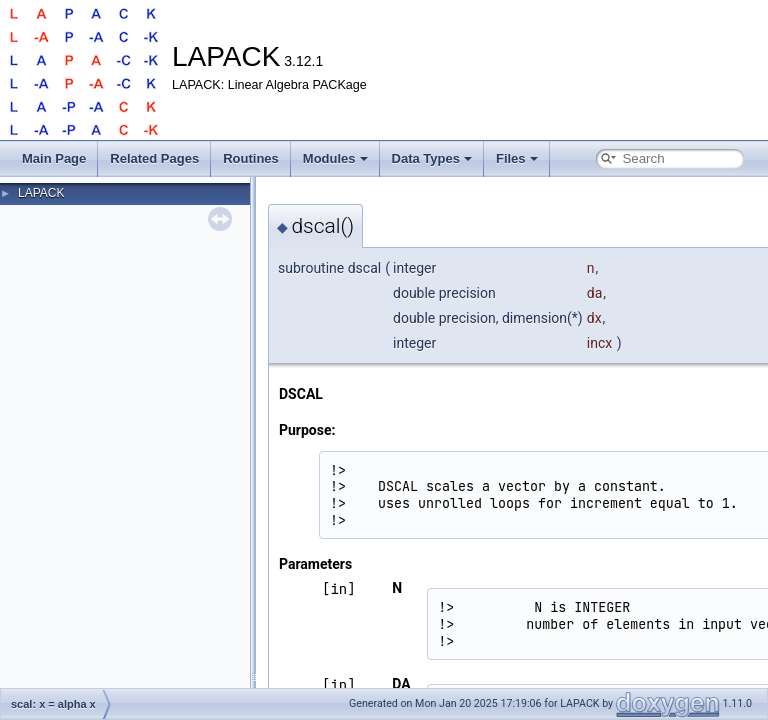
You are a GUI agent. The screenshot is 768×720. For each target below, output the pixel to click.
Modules (335, 158)
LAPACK (41, 193)
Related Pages (154, 158)
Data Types (432, 158)
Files (517, 158)
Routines (251, 158)
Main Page (54, 158)
